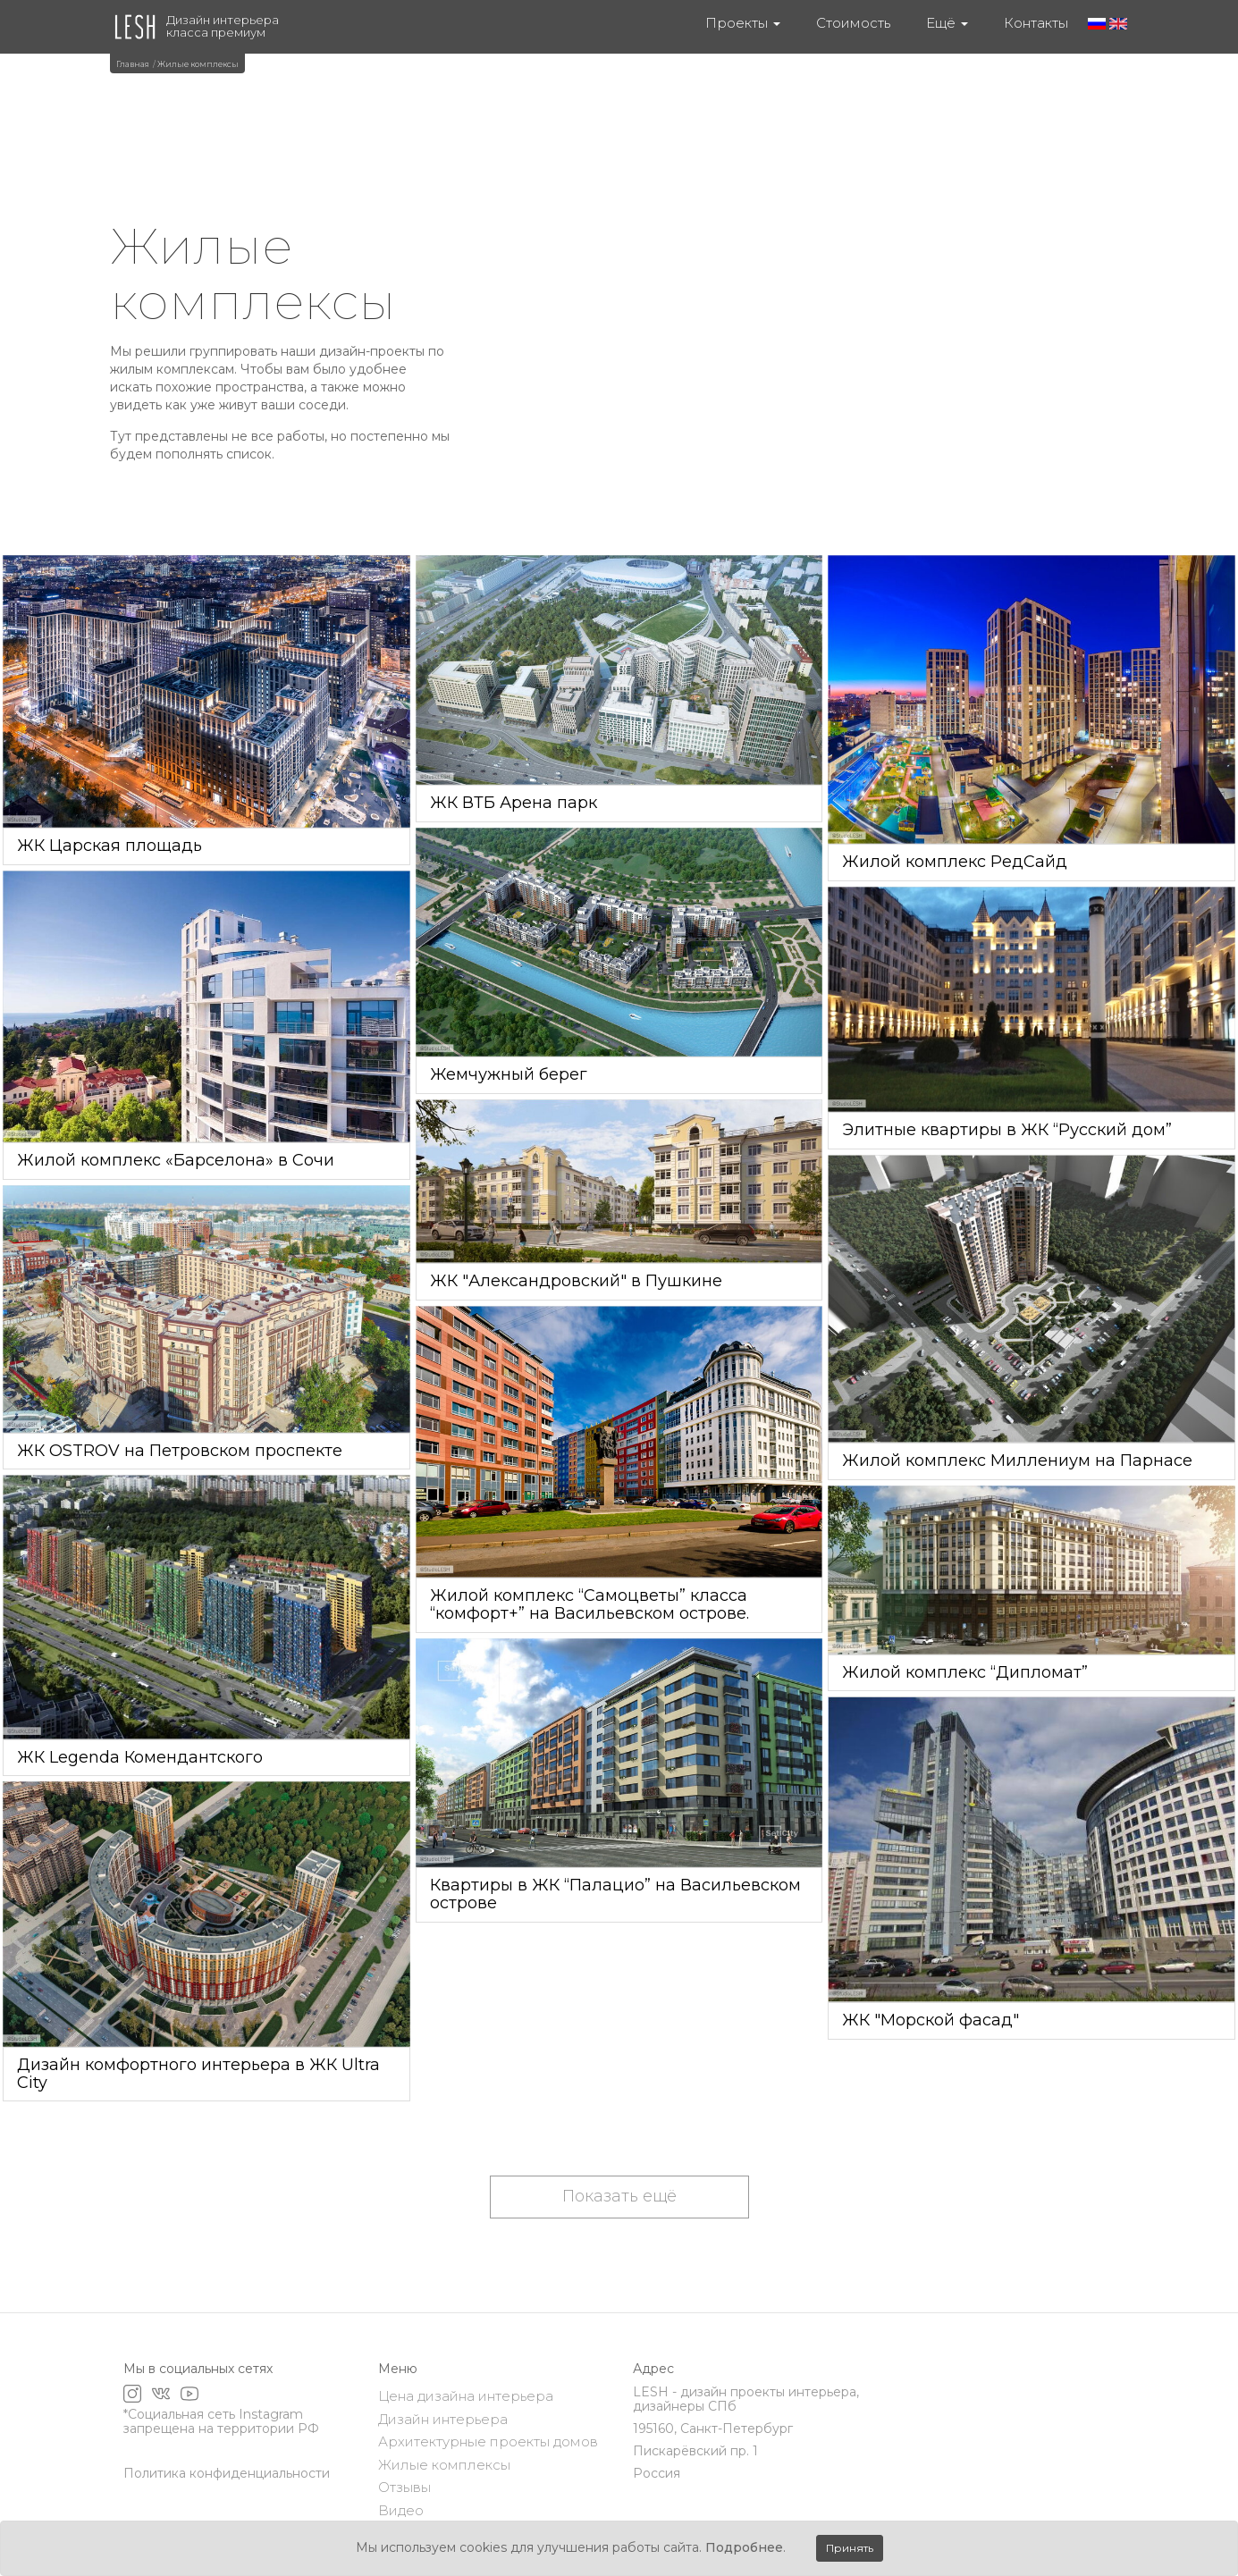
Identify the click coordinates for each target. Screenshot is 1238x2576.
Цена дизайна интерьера (465, 2395)
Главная (132, 64)
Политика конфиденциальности (226, 2473)
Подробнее (744, 2547)
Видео (401, 2510)
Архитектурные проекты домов (488, 2441)
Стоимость (853, 22)
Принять (849, 2548)
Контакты (1036, 22)
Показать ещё (619, 2196)
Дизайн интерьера (443, 2419)
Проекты (742, 22)
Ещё (947, 22)
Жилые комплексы (444, 2464)
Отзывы (404, 2487)
